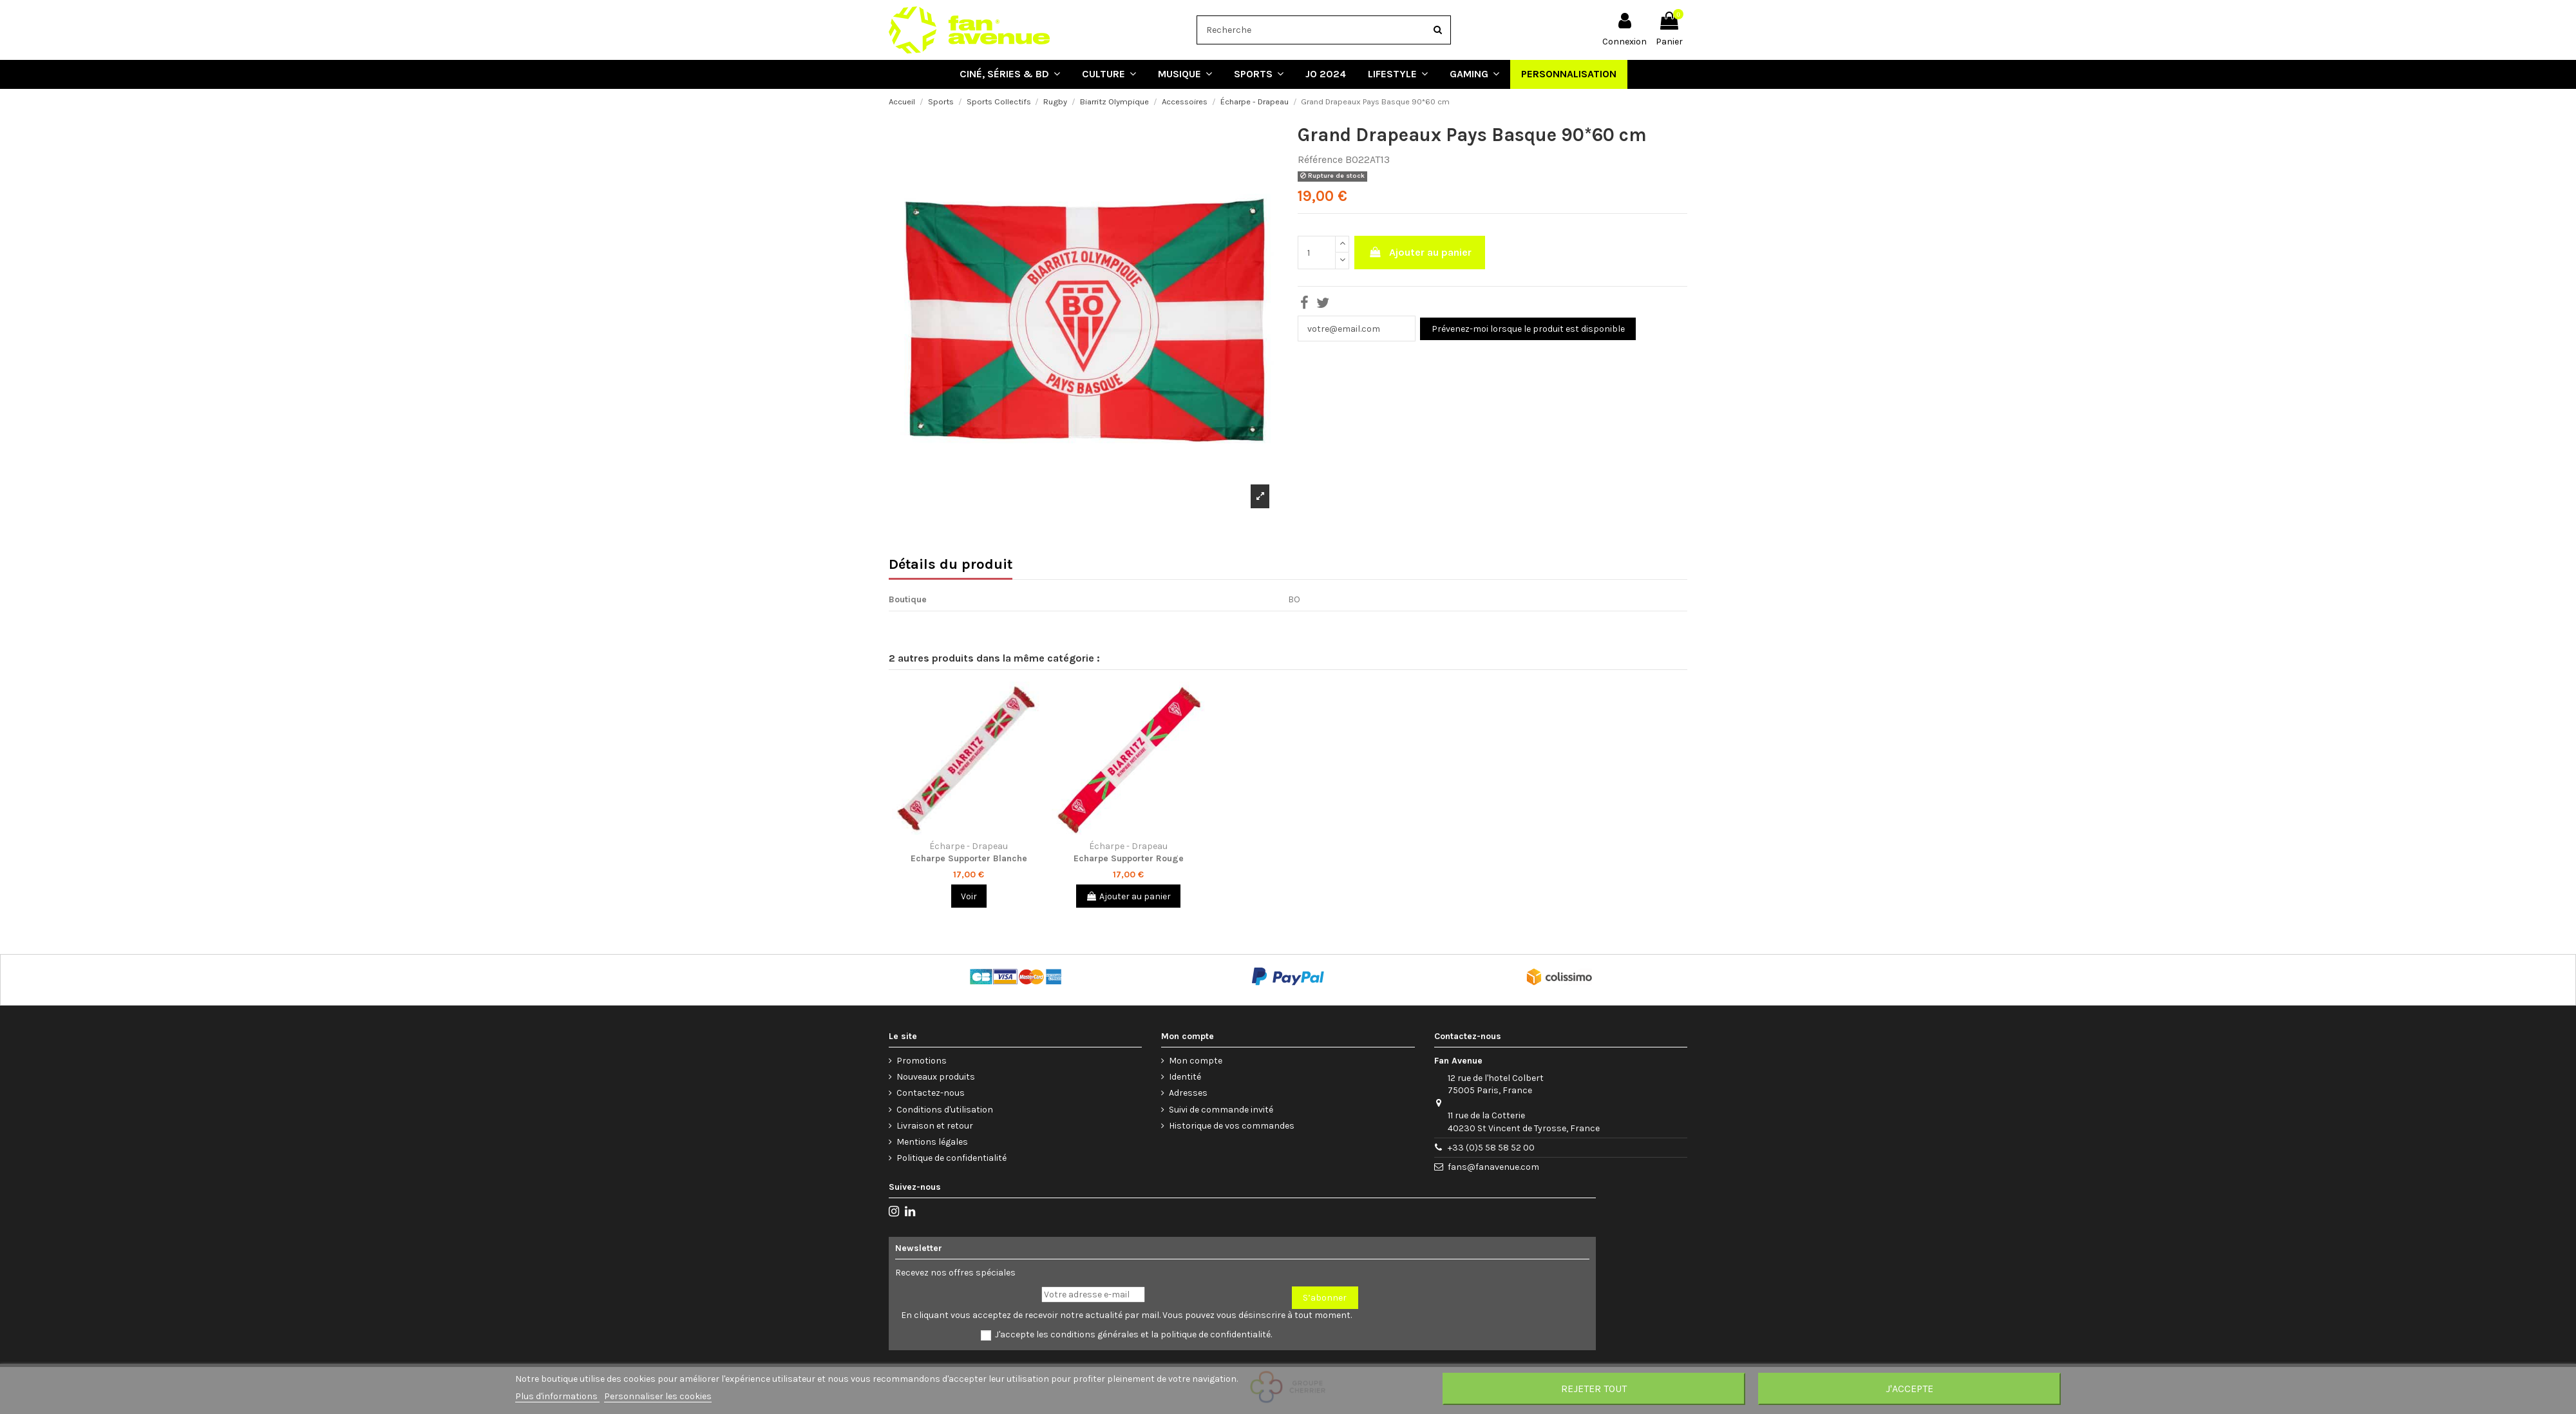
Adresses (1188, 1092)
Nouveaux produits (935, 1076)
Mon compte (1195, 1060)
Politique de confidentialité (951, 1157)
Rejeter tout (1594, 1388)
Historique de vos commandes (1231, 1125)
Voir (969, 896)
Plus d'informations (557, 1396)
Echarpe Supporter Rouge (1129, 858)
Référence (1320, 159)
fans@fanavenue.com (1493, 1166)
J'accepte (1909, 1388)
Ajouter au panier (1420, 252)
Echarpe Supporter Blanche (969, 858)
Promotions (921, 1060)
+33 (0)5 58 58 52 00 (1491, 1147)
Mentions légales (932, 1141)
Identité (1185, 1076)
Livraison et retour (934, 1125)
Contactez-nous (930, 1092)
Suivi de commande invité (1221, 1109)
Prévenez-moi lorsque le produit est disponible (1528, 328)
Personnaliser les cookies (658, 1396)
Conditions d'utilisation (944, 1109)
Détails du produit (950, 566)
